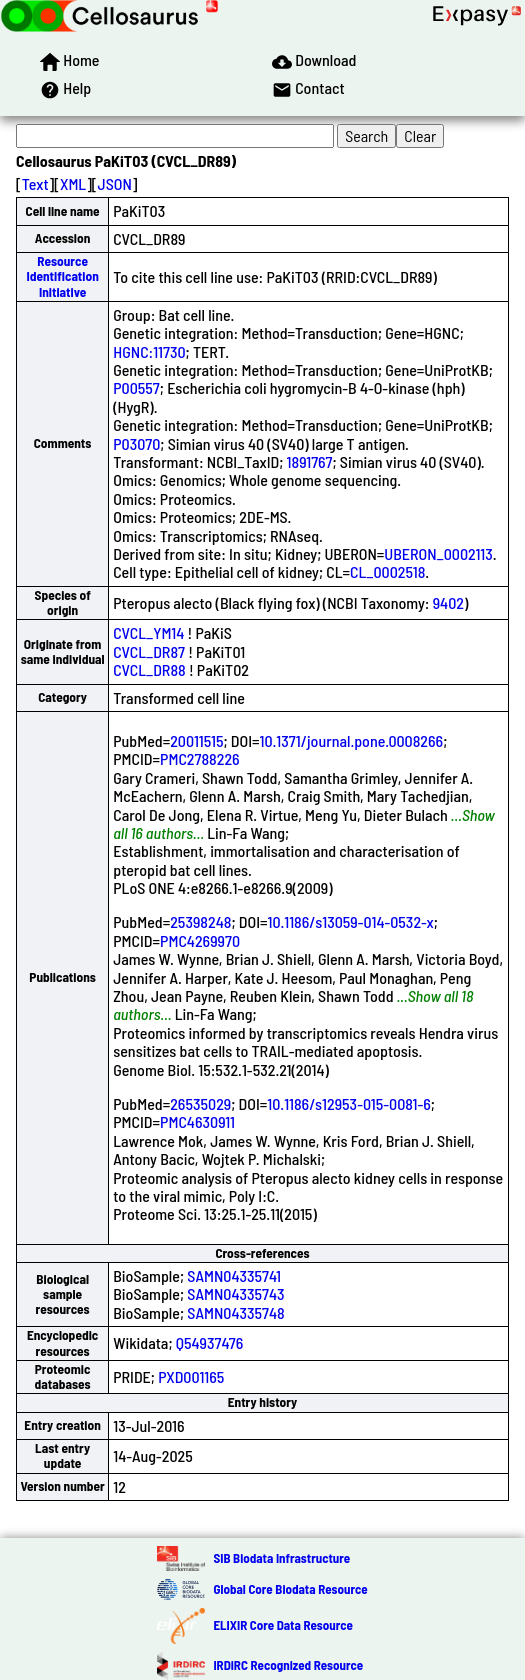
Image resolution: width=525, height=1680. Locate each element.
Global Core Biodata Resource (290, 1589)
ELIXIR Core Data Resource (282, 1625)
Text (35, 183)
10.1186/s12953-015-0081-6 (349, 1103)
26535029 (200, 1103)
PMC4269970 (200, 940)
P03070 (136, 443)
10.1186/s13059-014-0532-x (350, 921)
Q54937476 (210, 1342)
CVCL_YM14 (148, 632)
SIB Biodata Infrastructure (281, 1558)
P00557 (136, 387)
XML (73, 183)
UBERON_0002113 (438, 553)
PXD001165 (191, 1376)
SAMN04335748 (235, 1312)
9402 (448, 602)
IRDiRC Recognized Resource (288, 1665)
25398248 (200, 921)
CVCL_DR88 (149, 669)
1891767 (310, 461)
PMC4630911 (197, 1121)
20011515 (196, 740)
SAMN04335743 (235, 1293)
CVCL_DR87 (149, 651)
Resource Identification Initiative (62, 276)
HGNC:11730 (149, 351)
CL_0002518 (387, 571)
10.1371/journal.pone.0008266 (351, 740)
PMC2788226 (200, 758)
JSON (115, 183)
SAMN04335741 (234, 1275)
